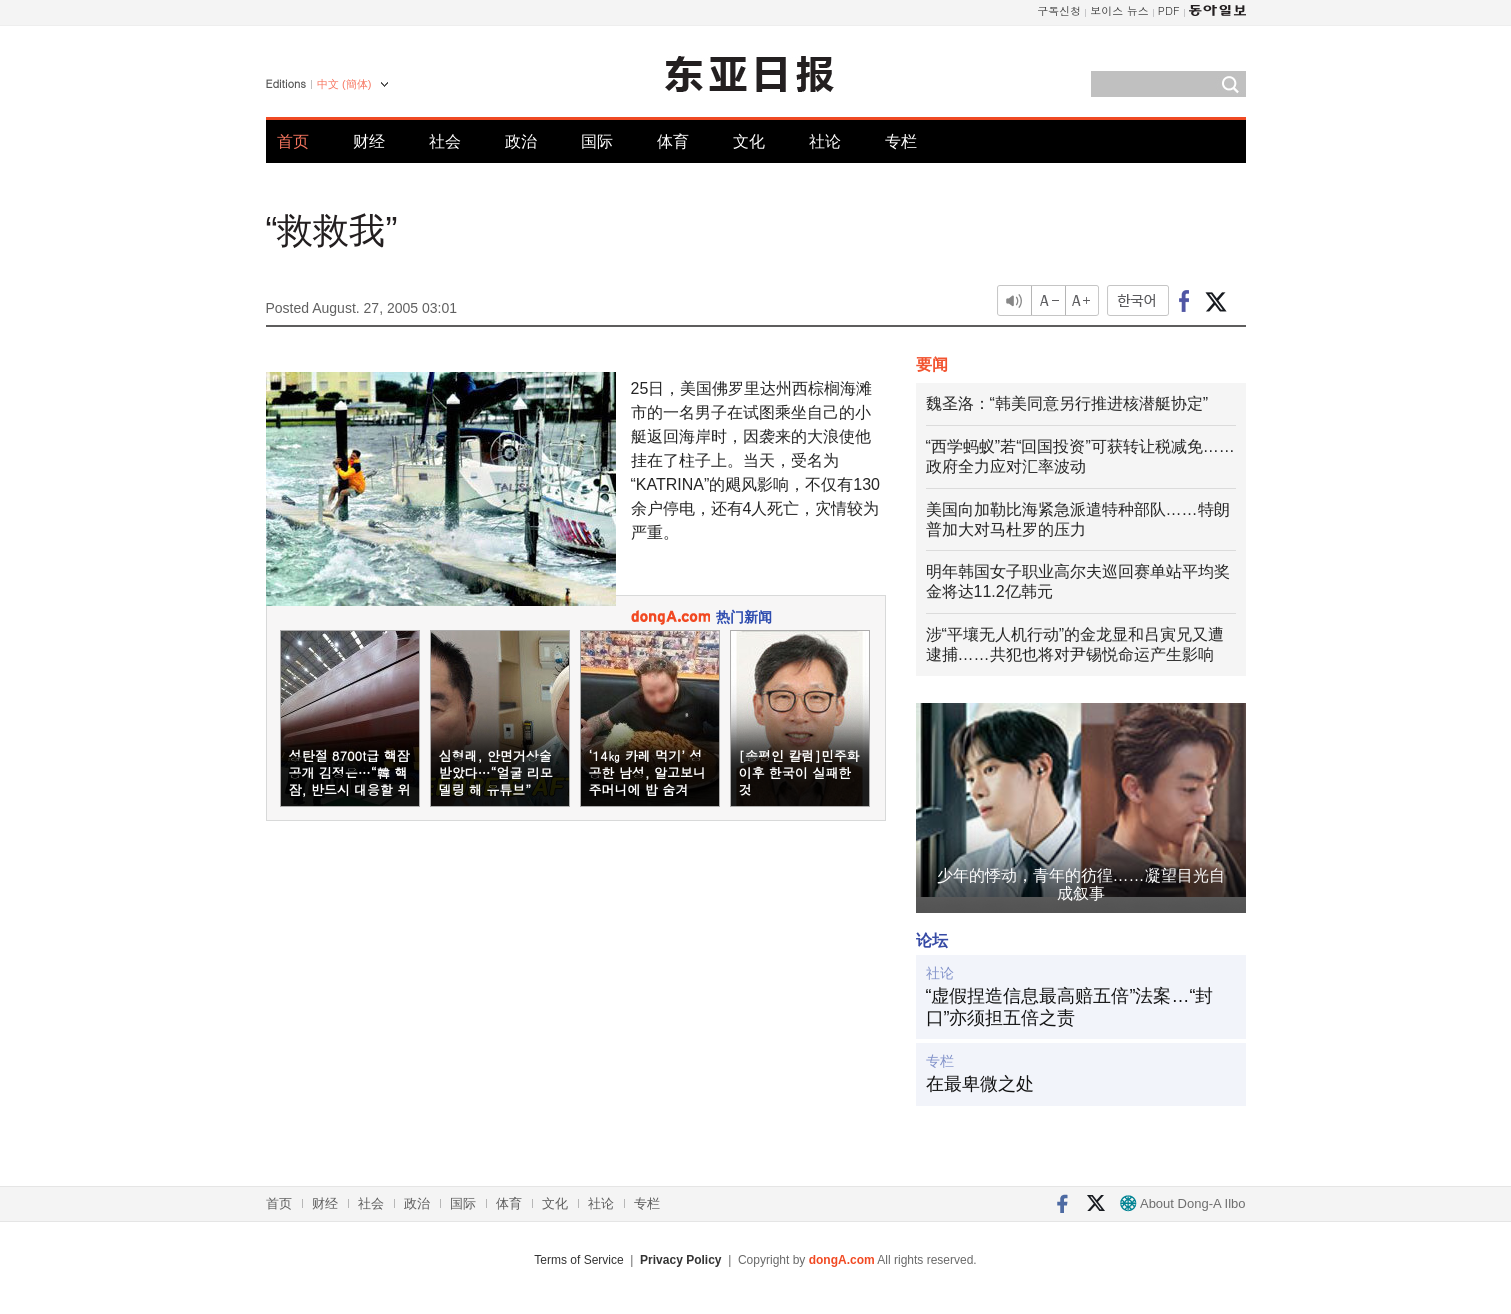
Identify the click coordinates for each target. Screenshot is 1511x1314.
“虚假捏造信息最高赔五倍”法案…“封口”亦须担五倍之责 (1070, 1007)
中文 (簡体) (344, 84)
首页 (293, 141)
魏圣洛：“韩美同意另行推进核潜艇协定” (1067, 403)
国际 (597, 141)
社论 (825, 141)
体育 (673, 141)
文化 (749, 141)
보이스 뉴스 (1119, 10)
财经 (369, 141)
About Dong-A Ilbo (1182, 1203)
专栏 (901, 141)
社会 (445, 141)
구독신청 (1059, 10)
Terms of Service (578, 1260)
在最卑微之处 (980, 1084)
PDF (1169, 10)
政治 (521, 141)
